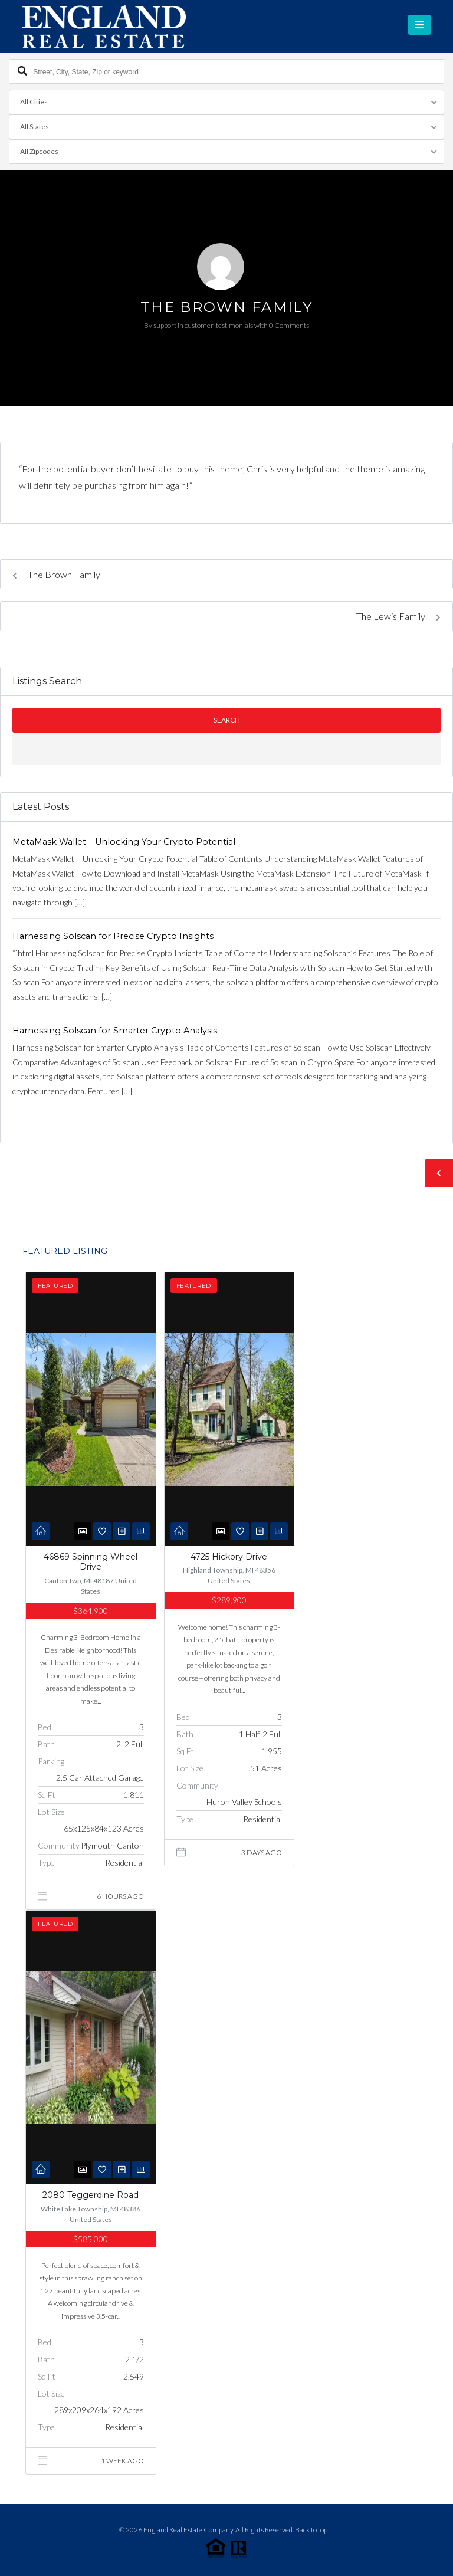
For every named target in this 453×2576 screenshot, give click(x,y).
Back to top (311, 2529)
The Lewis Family (398, 616)
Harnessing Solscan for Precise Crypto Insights (113, 936)
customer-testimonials (219, 325)
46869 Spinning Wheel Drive (90, 1562)
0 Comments (289, 325)
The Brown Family (56, 574)
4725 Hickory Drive (229, 1556)
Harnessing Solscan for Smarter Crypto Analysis (114, 1030)
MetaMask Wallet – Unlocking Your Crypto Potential (123, 841)
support (164, 325)
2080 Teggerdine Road (90, 2195)
